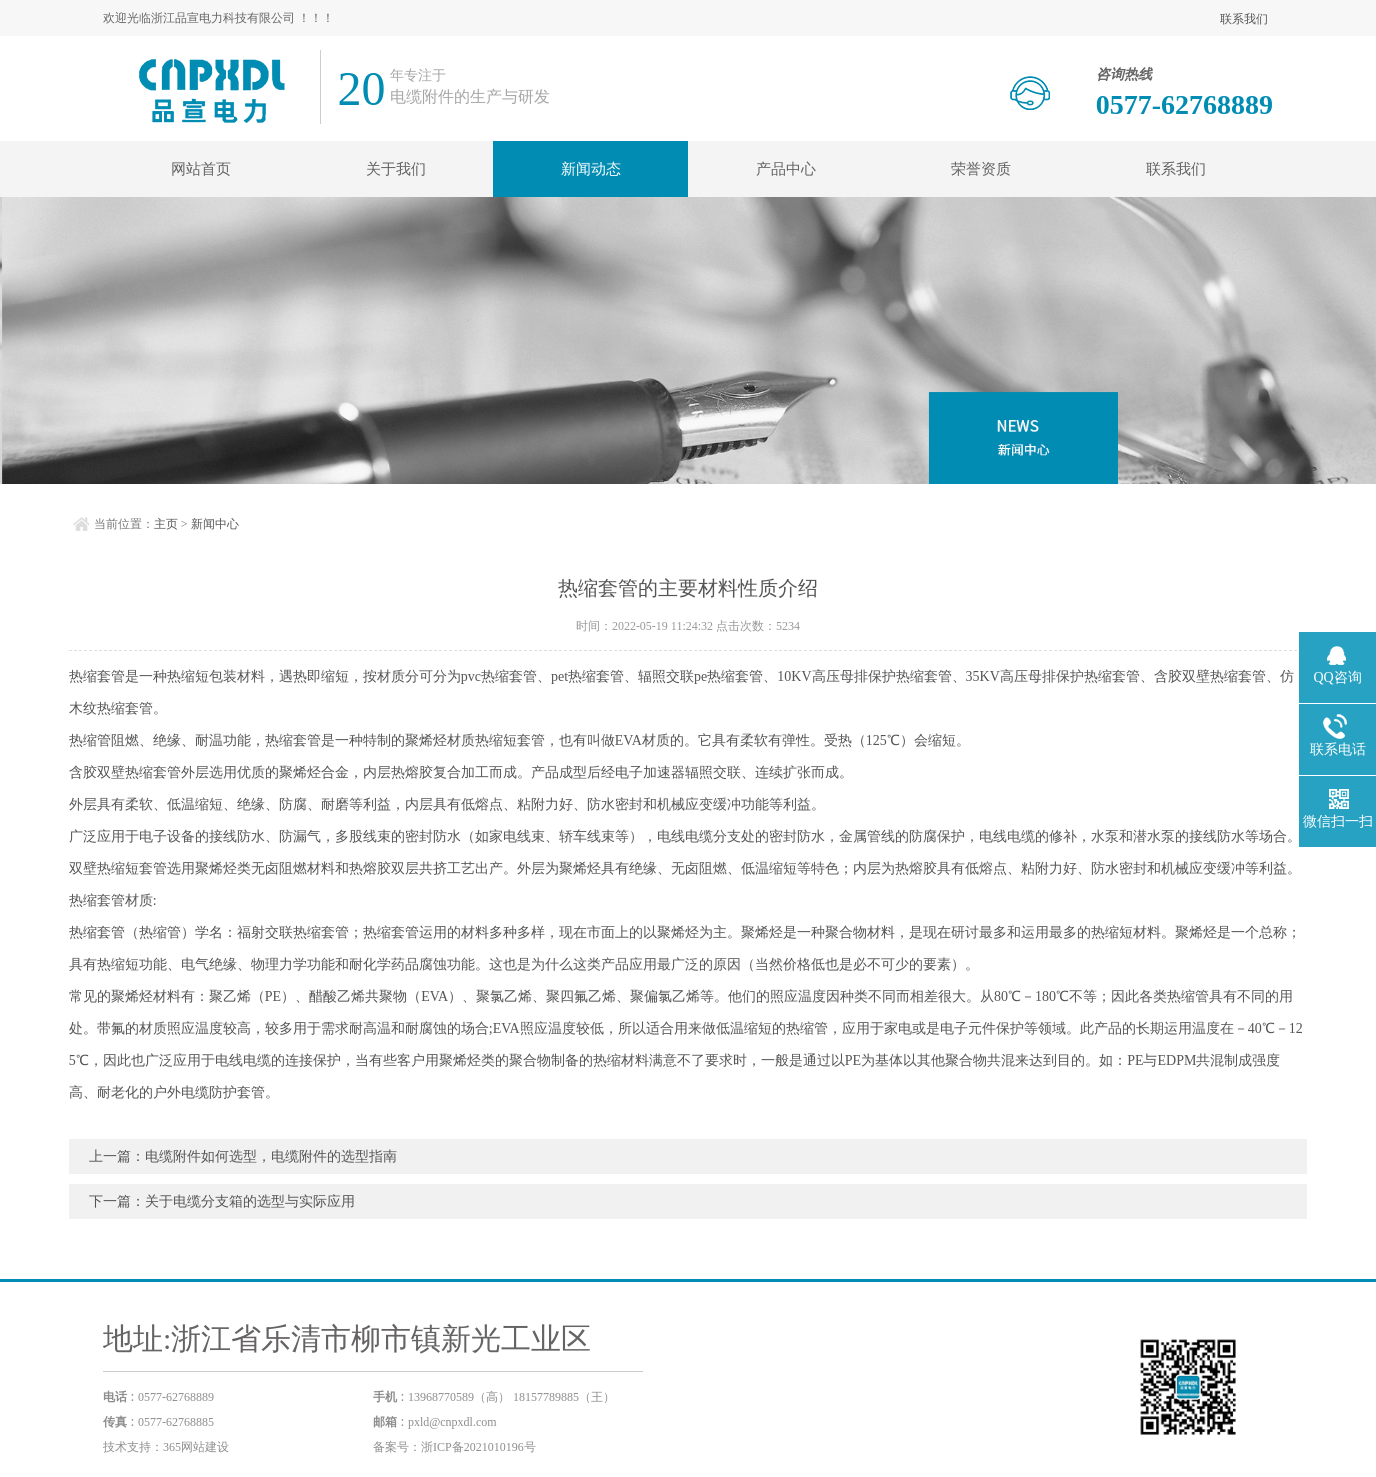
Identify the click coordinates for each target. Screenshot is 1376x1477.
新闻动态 (591, 169)
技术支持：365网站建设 (166, 1447)
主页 (166, 524)
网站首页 (201, 169)
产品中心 (786, 169)
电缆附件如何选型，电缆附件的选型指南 (271, 1156)
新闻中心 (215, 524)
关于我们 (396, 169)
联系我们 (1244, 19)
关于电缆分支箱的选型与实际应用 (250, 1201)
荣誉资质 (981, 169)
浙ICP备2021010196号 (478, 1447)
